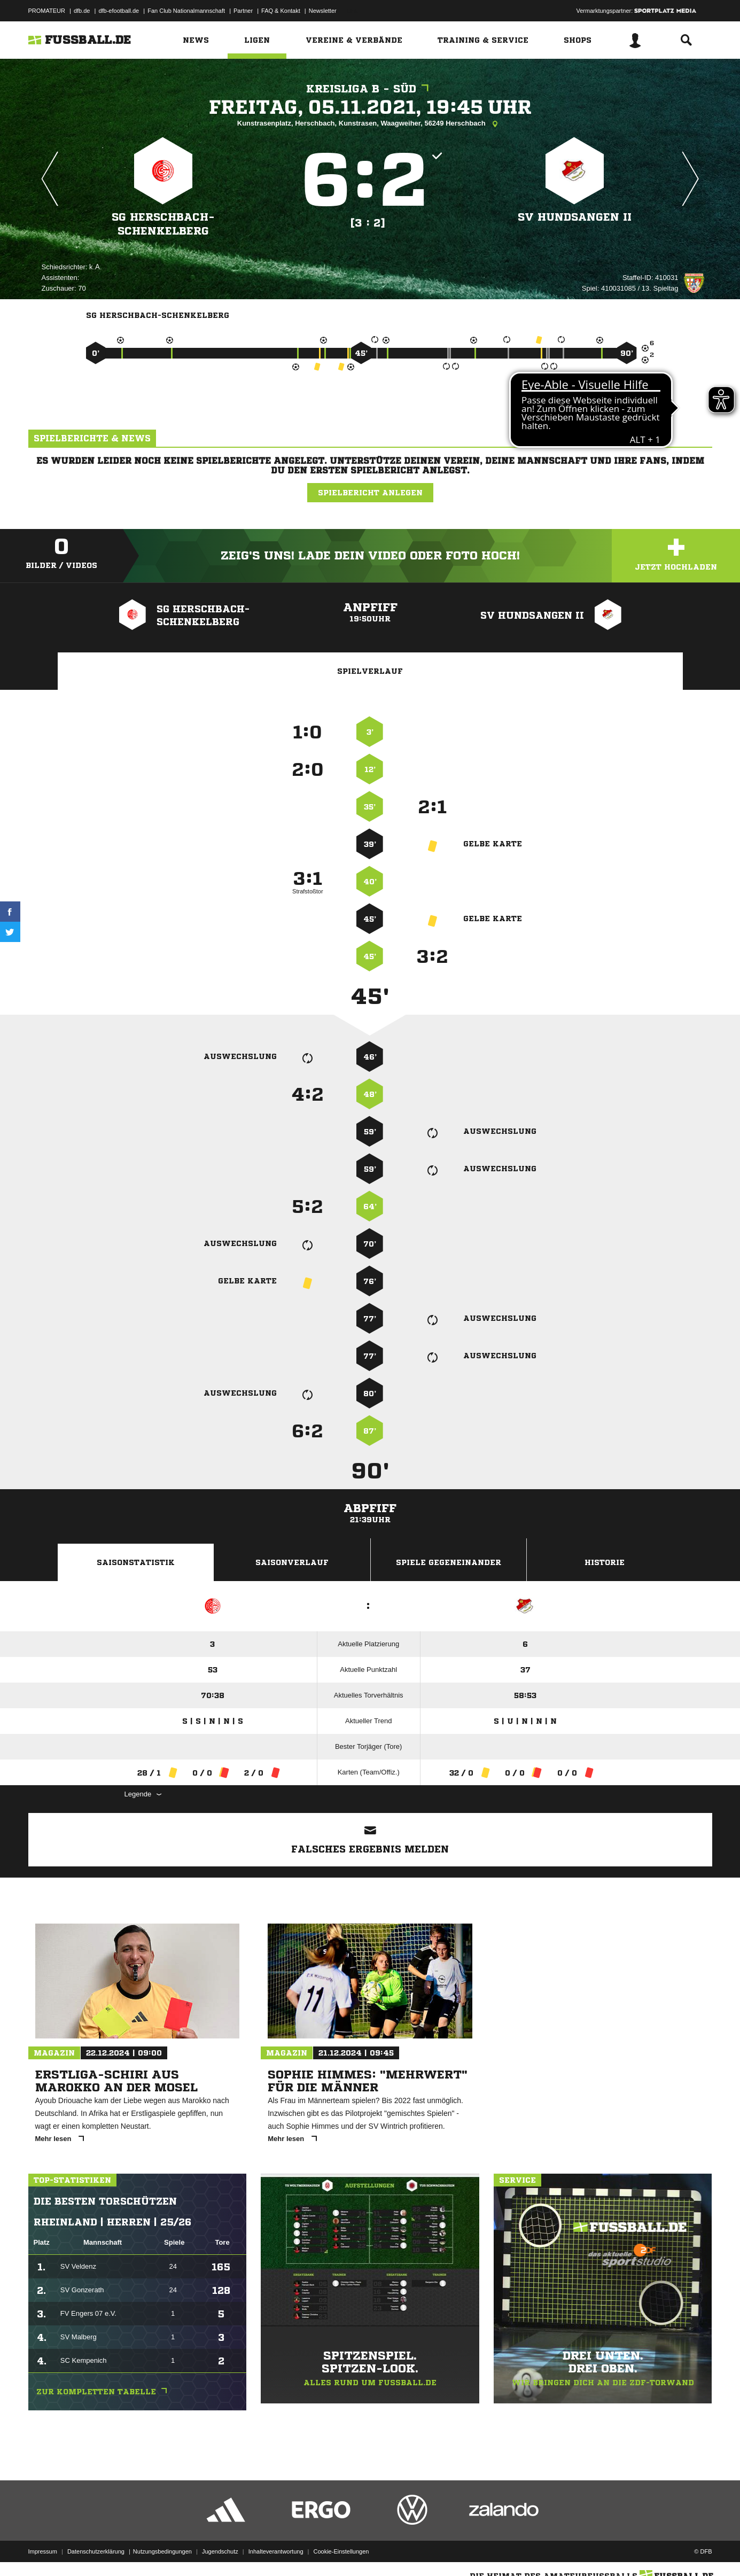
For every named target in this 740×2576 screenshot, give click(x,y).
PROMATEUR (46, 10)
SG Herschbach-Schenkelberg (163, 224)
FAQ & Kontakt (280, 10)
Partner (243, 10)
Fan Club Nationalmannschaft (186, 10)
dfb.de (82, 10)
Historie (605, 1562)
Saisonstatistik (136, 1562)
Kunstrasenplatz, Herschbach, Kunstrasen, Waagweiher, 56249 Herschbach (370, 124)
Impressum (42, 2551)
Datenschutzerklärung (95, 2551)
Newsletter (323, 10)
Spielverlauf (370, 671)
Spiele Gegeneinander (448, 1562)
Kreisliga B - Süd (370, 89)
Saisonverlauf (292, 1562)
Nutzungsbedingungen (162, 2551)
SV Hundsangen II (575, 217)
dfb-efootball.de (118, 10)
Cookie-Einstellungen (341, 2551)
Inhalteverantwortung (275, 2551)
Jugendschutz (220, 2551)
